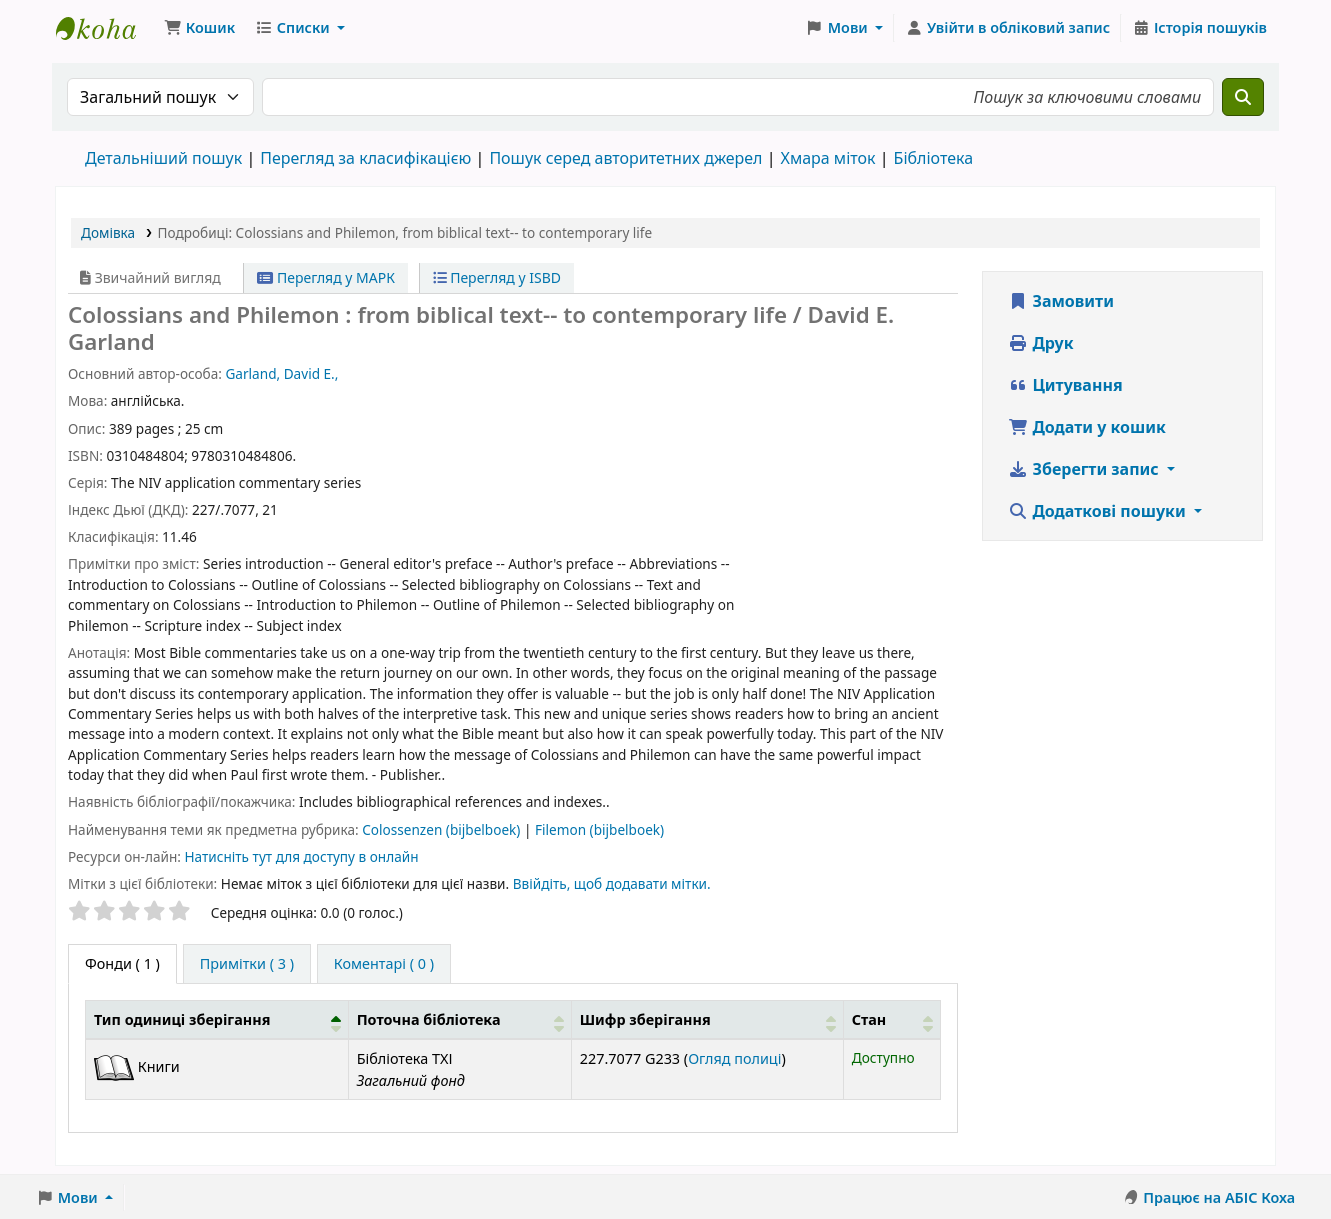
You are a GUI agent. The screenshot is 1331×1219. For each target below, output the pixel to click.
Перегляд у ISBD (497, 277)
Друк (1040, 343)
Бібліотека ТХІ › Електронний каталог (106, 28)
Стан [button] (869, 1019)
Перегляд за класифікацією (365, 158)
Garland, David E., (281, 373)
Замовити (1061, 301)
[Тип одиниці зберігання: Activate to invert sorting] (217, 1019)
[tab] (247, 964)
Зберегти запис (1085, 469)
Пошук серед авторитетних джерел (625, 158)
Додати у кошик (1087, 427)
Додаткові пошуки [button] (1099, 511)
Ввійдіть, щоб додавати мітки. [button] (612, 883)
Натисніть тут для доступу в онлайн (301, 856)
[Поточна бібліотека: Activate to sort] (459, 1019)
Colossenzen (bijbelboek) (443, 829)
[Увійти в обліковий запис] (1007, 28)
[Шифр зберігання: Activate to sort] (707, 1019)
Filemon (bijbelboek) (599, 829)
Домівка (108, 232)
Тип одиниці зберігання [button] (182, 1019)
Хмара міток (827, 158)
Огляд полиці (734, 1058)
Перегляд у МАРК (326, 277)
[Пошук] (1243, 97)
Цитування (1065, 385)
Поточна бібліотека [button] (429, 1019)
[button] (199, 28)
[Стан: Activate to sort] (892, 1019)
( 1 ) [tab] (122, 963)
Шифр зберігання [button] (645, 1019)
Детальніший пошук (163, 158)
